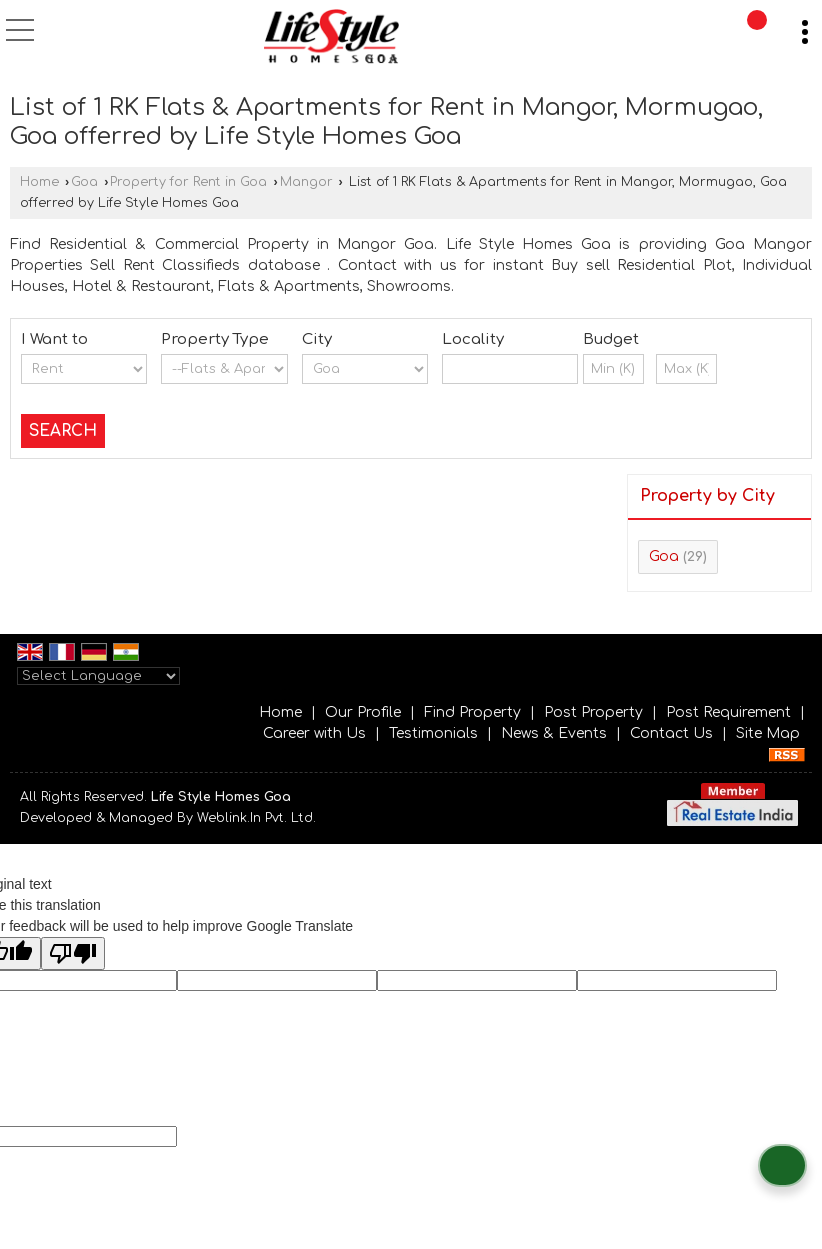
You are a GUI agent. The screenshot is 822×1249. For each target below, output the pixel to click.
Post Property (593, 712)
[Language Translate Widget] (98, 676)
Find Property (472, 712)
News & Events (554, 733)
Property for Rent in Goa (188, 182)
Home (39, 182)
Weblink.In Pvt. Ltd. (256, 818)
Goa (84, 182)
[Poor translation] (73, 953)
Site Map (768, 733)
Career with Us (314, 733)
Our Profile (363, 712)
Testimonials (433, 733)
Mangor (306, 182)
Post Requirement (728, 712)
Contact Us (671, 733)
